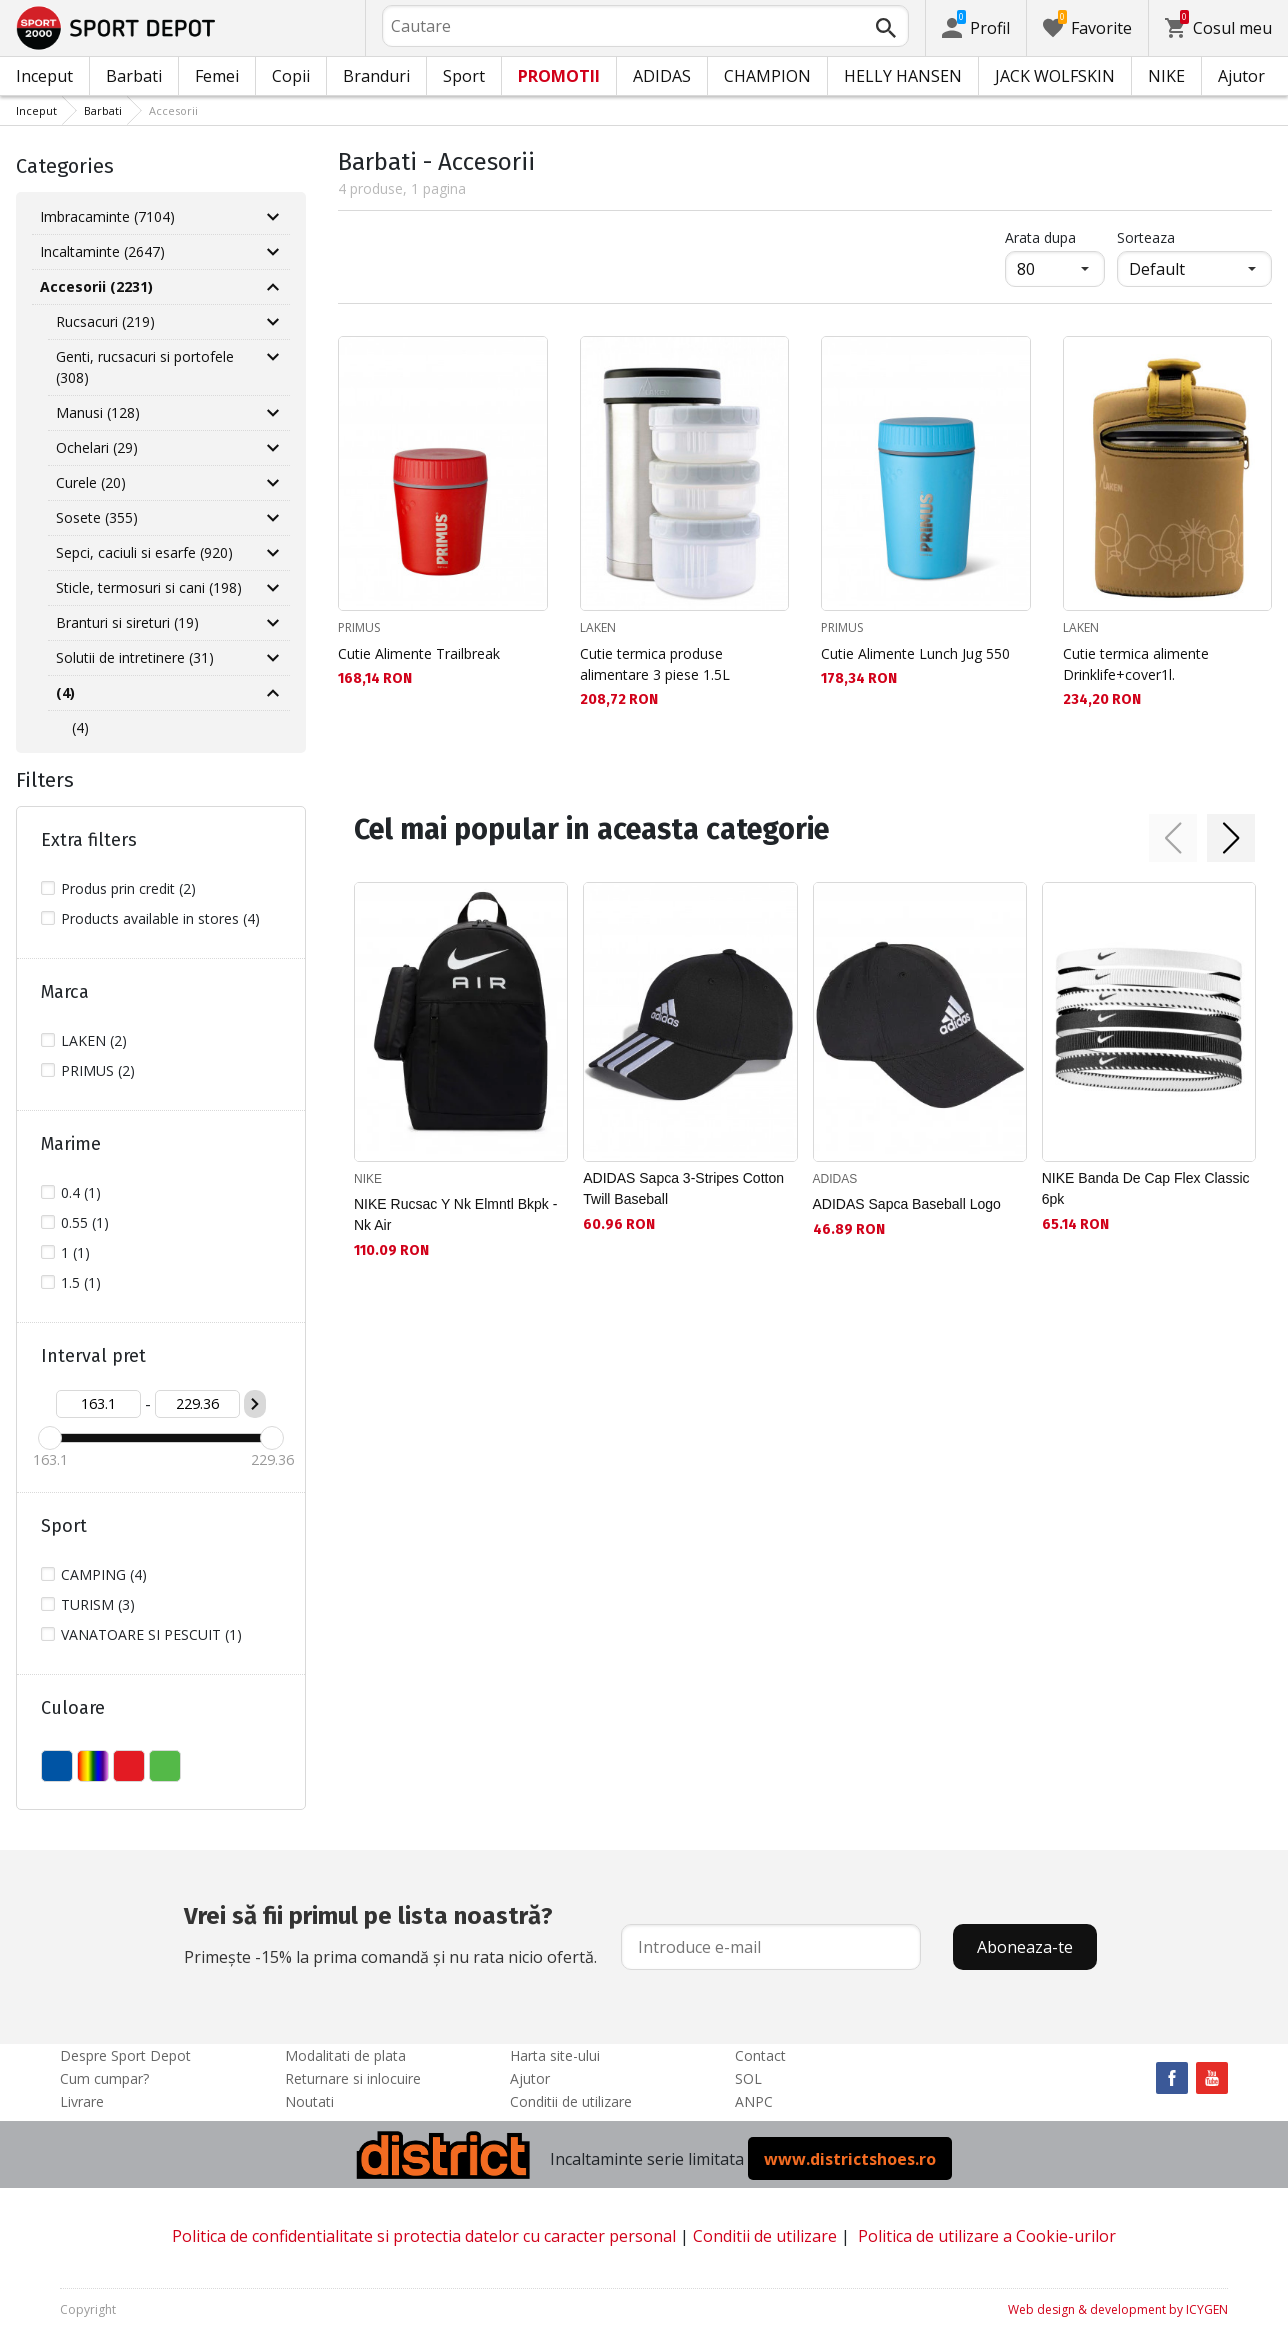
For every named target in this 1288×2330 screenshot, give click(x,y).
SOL (748, 2078)
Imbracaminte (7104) (107, 216)
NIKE (1166, 76)
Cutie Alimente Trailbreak (419, 653)
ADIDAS (662, 76)
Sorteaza (1146, 237)
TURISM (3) (98, 1604)
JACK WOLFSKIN (1055, 76)
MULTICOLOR (93, 1766)
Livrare (82, 2101)
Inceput (44, 76)
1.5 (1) (81, 1282)
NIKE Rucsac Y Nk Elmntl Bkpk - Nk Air (455, 1214)
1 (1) (75, 1252)
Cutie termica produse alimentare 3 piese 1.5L (655, 664)
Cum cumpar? (104, 2078)
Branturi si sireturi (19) (127, 622)
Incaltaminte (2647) (102, 251)
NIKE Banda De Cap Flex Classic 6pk (1146, 1188)
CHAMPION (767, 76)
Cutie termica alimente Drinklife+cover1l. (1136, 664)
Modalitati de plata (345, 2055)
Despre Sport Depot (125, 2055)
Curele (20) (91, 482)
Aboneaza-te (1025, 1947)
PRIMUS (359, 627)
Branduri (376, 76)
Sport (464, 76)
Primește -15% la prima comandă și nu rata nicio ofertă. (390, 1933)
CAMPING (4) (104, 1574)
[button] (1173, 838)
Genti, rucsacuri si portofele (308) (145, 367)
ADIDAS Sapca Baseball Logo (907, 1204)
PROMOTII (559, 76)
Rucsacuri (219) (105, 321)
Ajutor (1241, 76)
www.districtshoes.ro (850, 2159)
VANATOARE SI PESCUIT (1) (151, 1634)
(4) (80, 727)
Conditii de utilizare (571, 2101)
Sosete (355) (97, 517)
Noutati (309, 2101)
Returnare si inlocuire (353, 2078)
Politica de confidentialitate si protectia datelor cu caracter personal (424, 2236)
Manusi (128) (98, 412)
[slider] (50, 1438)
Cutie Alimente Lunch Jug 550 (915, 653)
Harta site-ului (555, 2055)
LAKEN (598, 627)
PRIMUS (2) (98, 1070)
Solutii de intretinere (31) (135, 657)
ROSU (129, 1766)
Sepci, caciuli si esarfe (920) (144, 552)
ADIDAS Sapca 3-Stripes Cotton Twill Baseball (683, 1188)
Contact (760, 2055)
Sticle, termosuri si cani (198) (149, 587)
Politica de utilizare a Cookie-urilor (987, 2236)
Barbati (134, 76)
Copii (291, 76)
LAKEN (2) (94, 1040)
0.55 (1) (85, 1222)
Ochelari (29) (97, 447)
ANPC (754, 2101)
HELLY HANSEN (903, 76)
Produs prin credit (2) (128, 888)
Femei (217, 76)
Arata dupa (1040, 237)
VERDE (165, 1766)
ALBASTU (57, 1766)
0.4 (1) (81, 1192)
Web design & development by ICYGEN (1118, 2309)
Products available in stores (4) (160, 918)
